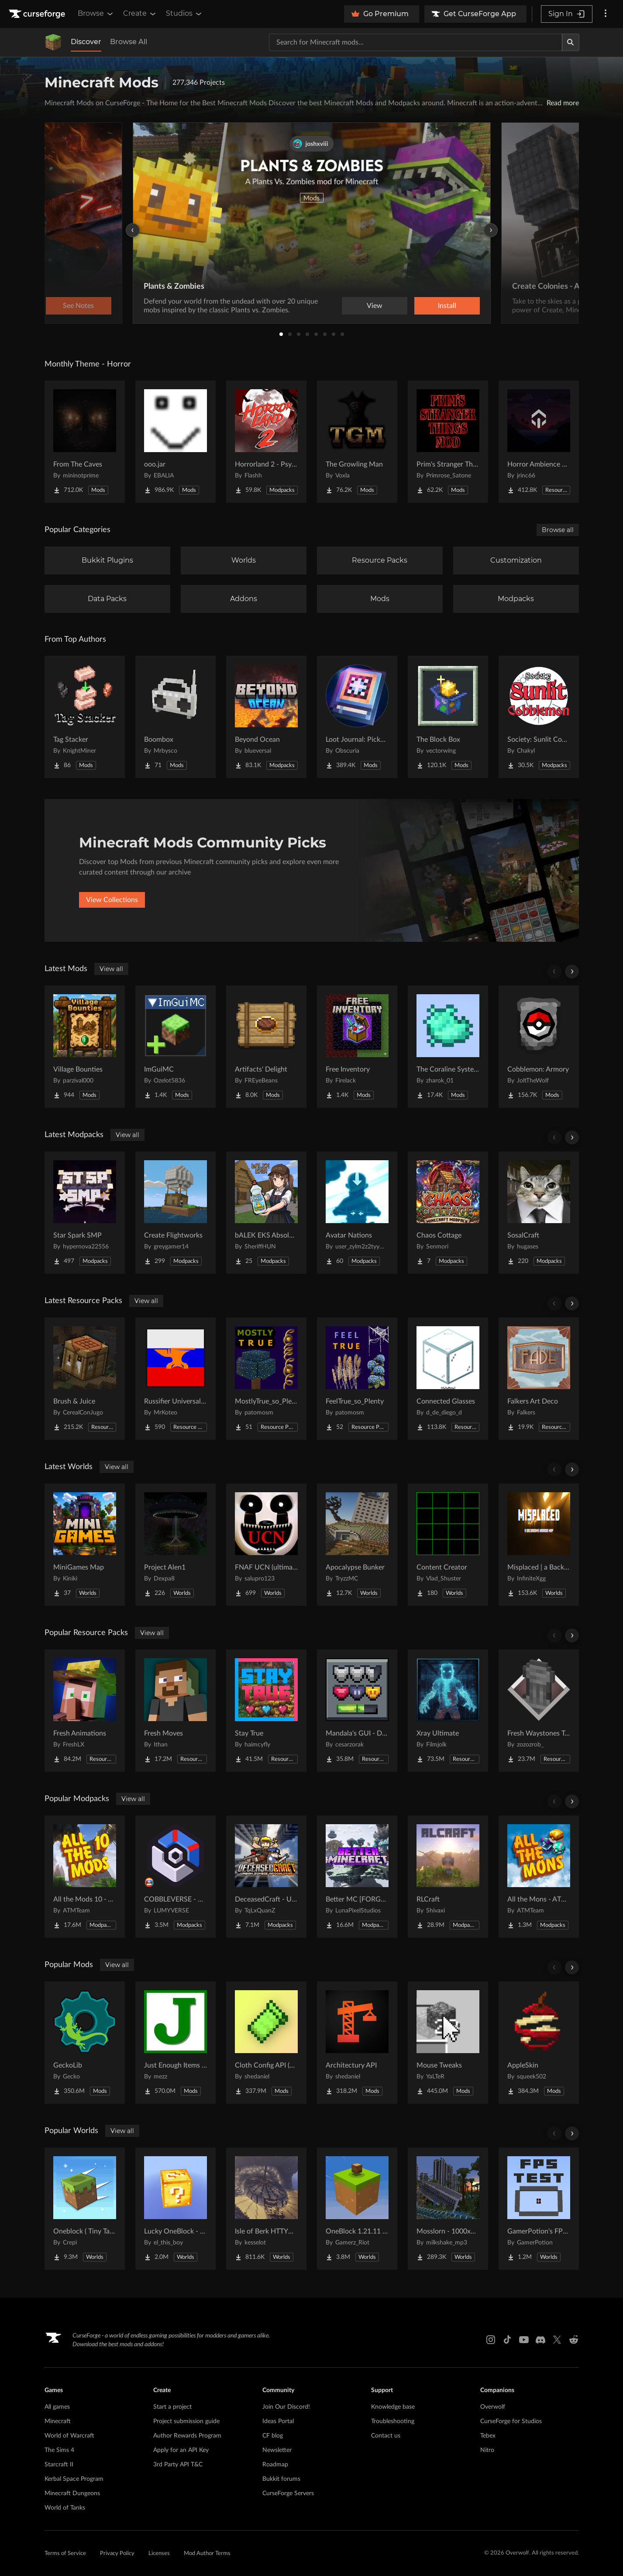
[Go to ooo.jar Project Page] (175, 441)
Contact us (385, 2436)
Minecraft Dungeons (72, 2493)
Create (140, 13)
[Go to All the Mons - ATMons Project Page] (539, 1876)
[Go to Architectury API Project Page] (357, 2042)
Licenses (159, 2553)
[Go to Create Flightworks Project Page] (175, 1212)
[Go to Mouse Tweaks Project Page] (448, 2042)
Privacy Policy (117, 2553)
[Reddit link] (573, 2339)
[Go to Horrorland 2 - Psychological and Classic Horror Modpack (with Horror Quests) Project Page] (266, 441)
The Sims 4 (59, 2450)
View (374, 305)
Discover (86, 42)
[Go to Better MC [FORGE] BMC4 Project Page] (357, 1876)
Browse (96, 13)
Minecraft (58, 2421)
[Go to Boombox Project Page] (175, 717)
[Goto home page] (38, 14)
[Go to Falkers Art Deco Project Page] (539, 1378)
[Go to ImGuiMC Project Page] (175, 1046)
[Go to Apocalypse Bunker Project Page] (357, 1544)
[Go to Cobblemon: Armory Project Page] (539, 1046)
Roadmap (275, 2465)
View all (111, 969)
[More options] (605, 14)
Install (447, 305)
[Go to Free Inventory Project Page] (357, 1046)
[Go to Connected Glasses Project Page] (448, 1378)
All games (57, 2407)
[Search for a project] (415, 42)
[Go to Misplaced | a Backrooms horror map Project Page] (539, 1544)
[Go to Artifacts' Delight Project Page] (266, 1046)
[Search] (570, 42)
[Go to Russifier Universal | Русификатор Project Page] (175, 1378)
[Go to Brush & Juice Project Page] (85, 1378)
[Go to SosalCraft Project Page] (539, 1212)
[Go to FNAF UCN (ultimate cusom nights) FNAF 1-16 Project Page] (266, 1544)
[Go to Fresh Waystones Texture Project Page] (539, 1710)
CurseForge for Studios (511, 2421)
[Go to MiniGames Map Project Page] (85, 1544)
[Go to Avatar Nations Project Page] (357, 1212)
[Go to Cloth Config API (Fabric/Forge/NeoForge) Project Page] (266, 2042)
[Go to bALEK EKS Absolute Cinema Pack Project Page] (266, 1212)
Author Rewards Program (187, 2436)
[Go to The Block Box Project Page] (448, 717)
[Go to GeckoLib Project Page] (85, 2042)
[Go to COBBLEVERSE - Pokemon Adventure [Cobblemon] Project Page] (175, 1876)
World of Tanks (65, 2508)
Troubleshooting (392, 2421)
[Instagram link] (490, 2339)
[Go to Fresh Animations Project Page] (85, 1710)
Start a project (172, 2407)
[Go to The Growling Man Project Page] (357, 441)
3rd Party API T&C (178, 2465)
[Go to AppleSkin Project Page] (539, 2042)
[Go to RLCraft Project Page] (448, 1876)
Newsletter (277, 2450)
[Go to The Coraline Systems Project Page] (448, 1046)
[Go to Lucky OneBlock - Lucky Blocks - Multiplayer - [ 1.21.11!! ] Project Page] (175, 2208)
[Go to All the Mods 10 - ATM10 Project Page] (85, 1876)
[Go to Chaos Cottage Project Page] (448, 1212)
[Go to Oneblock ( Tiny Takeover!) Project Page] (85, 2208)
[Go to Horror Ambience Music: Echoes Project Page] (539, 441)
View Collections (112, 899)
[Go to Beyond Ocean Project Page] (266, 717)
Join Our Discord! (286, 2407)
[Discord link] (540, 2339)
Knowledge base (393, 2407)
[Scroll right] (572, 972)
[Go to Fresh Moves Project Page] (175, 1710)
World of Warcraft (69, 2436)
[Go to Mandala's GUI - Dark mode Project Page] (357, 1710)
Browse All (128, 42)
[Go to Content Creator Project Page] (448, 1544)
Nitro (487, 2450)
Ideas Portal (278, 2421)
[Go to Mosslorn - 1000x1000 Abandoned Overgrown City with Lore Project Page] (448, 2208)
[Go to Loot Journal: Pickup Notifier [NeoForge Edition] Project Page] (357, 717)
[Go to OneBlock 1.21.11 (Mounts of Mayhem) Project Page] (357, 2208)
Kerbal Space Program (74, 2479)
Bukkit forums (281, 2479)
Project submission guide (186, 2421)
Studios (184, 13)
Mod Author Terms (207, 2553)
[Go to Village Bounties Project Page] (85, 1046)
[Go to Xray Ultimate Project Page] (448, 1710)
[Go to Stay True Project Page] (266, 1710)
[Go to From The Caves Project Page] (85, 441)
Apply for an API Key (181, 2450)
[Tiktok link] (507, 2339)
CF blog (272, 2436)
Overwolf (492, 2407)
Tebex (488, 2436)
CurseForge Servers (288, 2493)
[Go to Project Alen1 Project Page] (175, 1544)
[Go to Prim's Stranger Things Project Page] (448, 441)
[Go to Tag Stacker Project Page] (85, 717)
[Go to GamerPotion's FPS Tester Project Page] (539, 2208)
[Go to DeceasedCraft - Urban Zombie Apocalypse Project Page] (266, 1876)
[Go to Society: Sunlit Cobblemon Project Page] (539, 717)
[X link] (557, 2339)
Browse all (558, 530)
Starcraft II (59, 2465)
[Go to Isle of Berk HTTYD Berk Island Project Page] (266, 2208)
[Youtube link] (524, 2339)
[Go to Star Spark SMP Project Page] (85, 1212)
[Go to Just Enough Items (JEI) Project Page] (175, 2042)
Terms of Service (65, 2553)
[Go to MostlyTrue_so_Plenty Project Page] (266, 1378)
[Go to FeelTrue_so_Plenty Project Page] (357, 1378)
